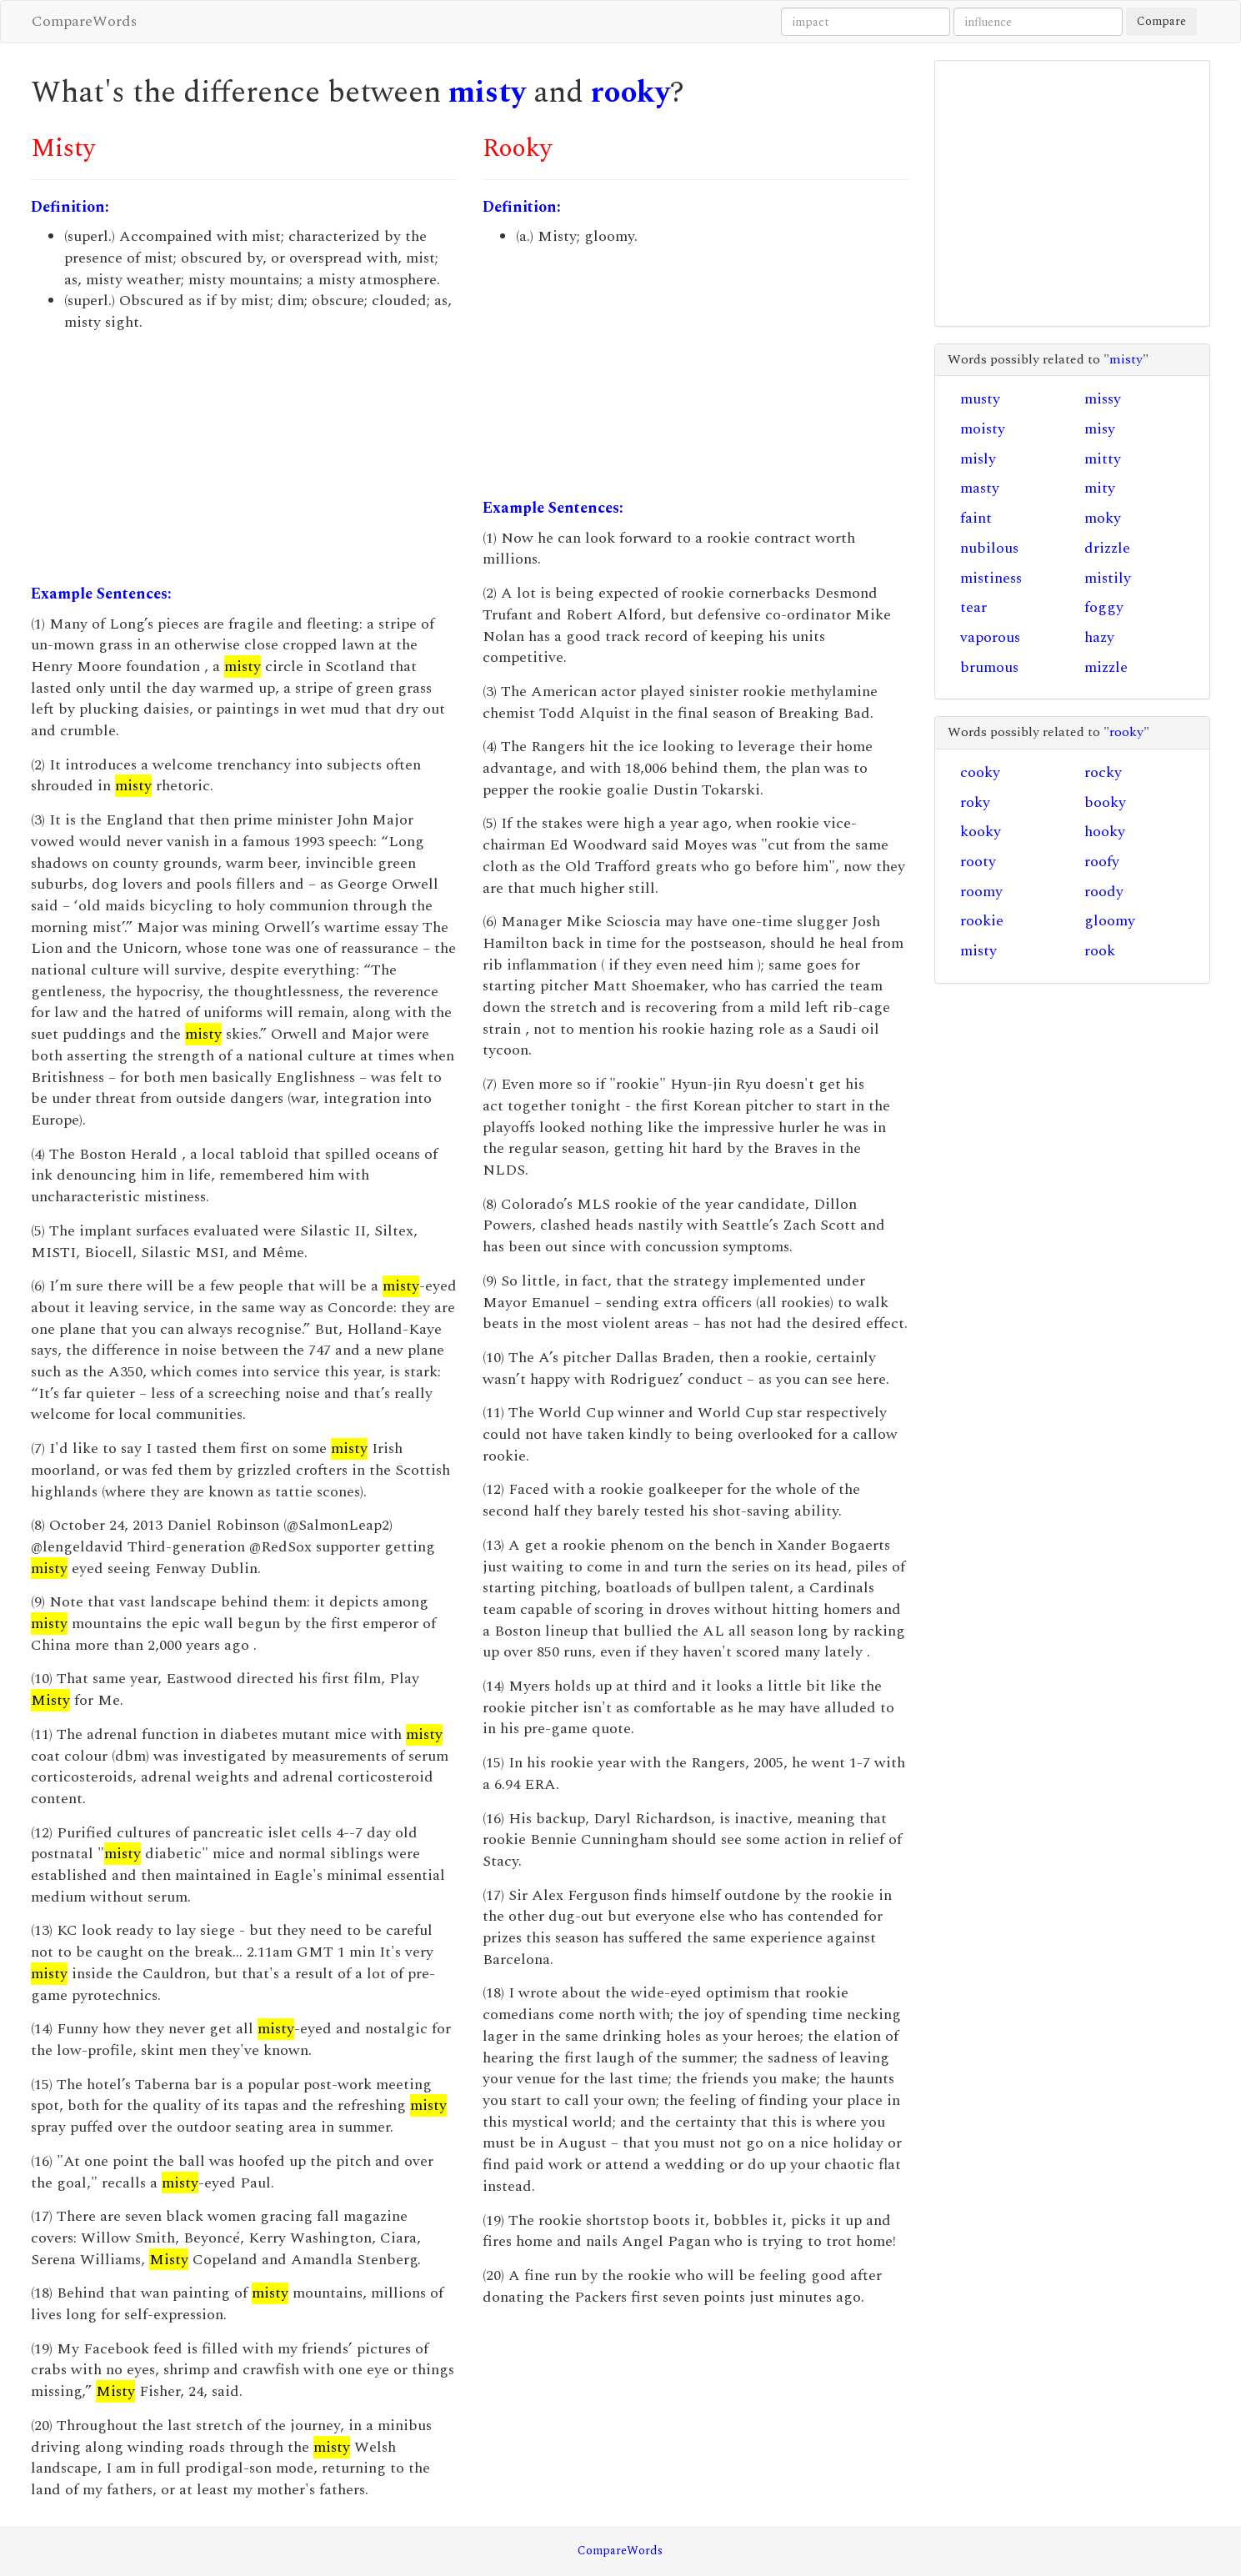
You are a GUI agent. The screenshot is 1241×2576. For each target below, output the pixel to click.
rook (1099, 951)
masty (979, 488)
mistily (1107, 578)
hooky (1104, 831)
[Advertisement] (244, 458)
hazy (1099, 637)
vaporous (990, 637)
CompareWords (84, 21)
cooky (980, 772)
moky (1102, 518)
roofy (1101, 861)
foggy (1103, 607)
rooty (978, 861)
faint (976, 518)
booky (1105, 802)
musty (980, 399)
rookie (981, 921)
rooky (630, 93)
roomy (981, 891)
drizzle (1107, 548)
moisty (982, 429)
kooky (980, 831)
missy (1102, 399)
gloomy (1109, 921)
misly (978, 459)
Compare (1161, 21)
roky (975, 802)
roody (1103, 891)
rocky (1103, 772)
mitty (1102, 459)
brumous (989, 667)
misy (1099, 429)
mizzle (1106, 667)
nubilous (989, 548)
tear (973, 607)
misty (487, 93)
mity (1099, 488)
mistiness (991, 578)
